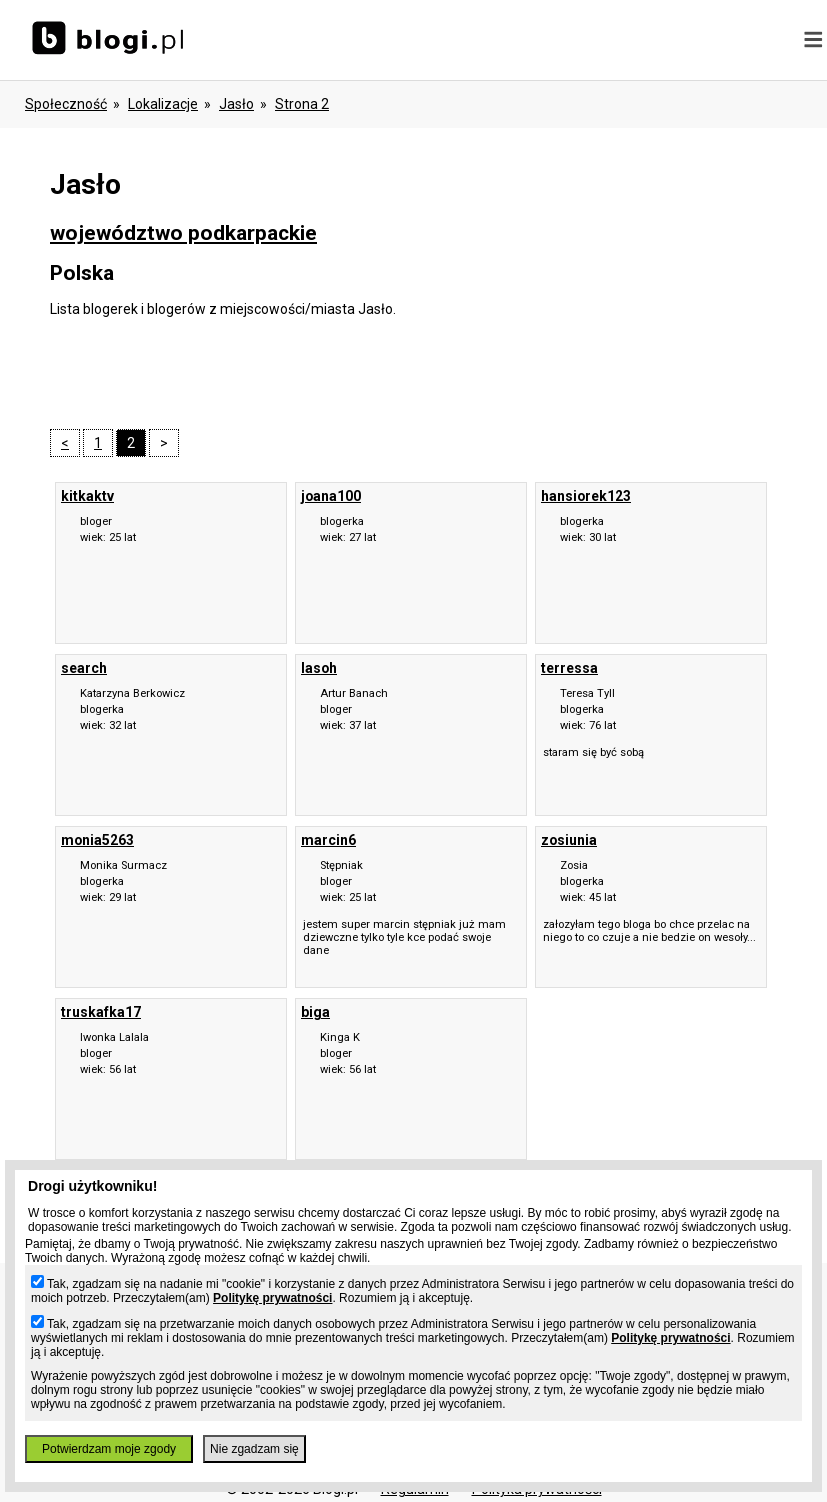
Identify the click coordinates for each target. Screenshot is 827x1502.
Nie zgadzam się (254, 1449)
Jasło (236, 104)
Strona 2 (302, 104)
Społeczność (66, 104)
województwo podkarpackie (183, 233)
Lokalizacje (163, 104)
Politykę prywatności (272, 1298)
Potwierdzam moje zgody (109, 1449)
